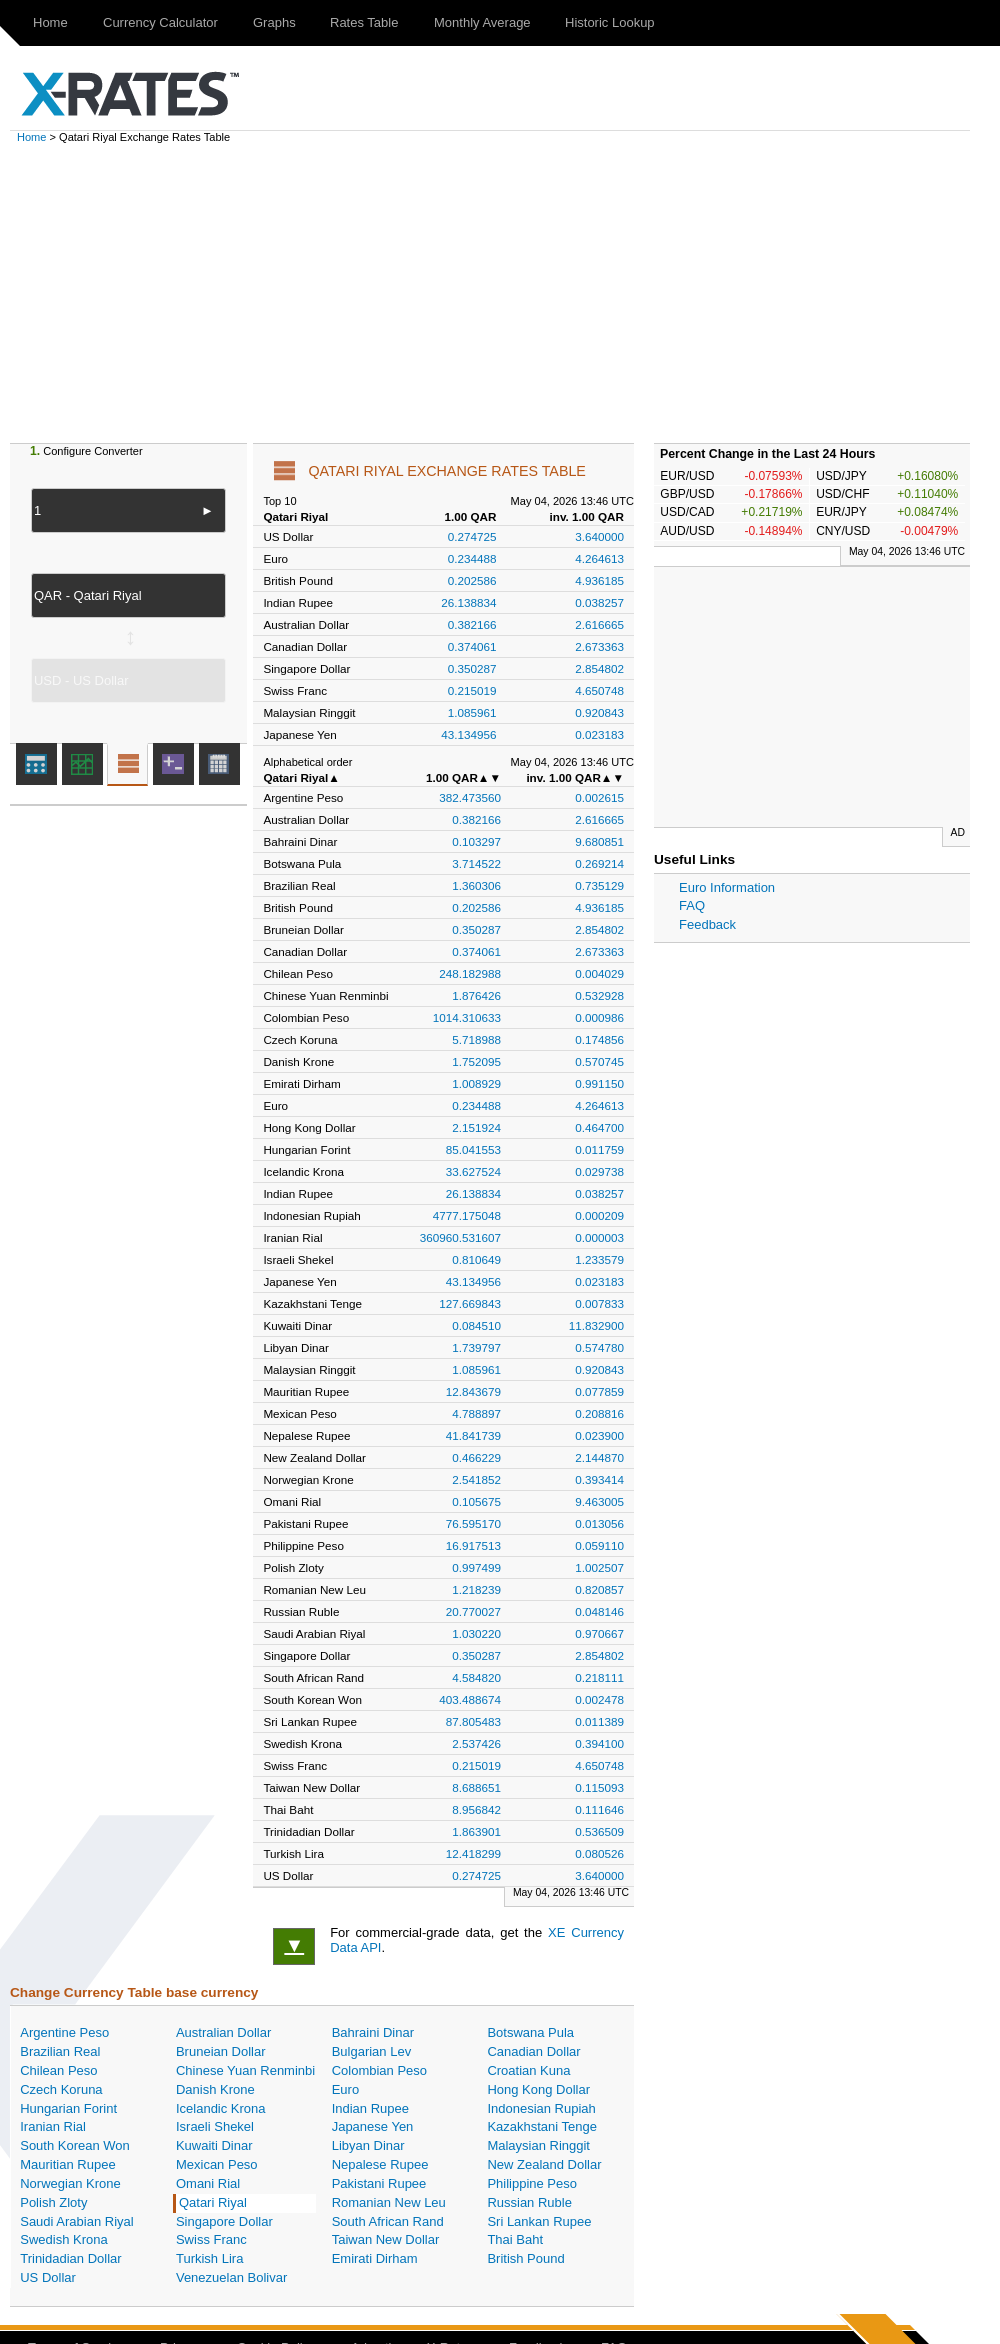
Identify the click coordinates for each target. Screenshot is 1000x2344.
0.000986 (599, 1017)
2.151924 (476, 1127)
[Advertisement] (510, 293)
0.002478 (599, 1699)
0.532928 (599, 995)
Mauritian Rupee (67, 2164)
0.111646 (599, 1809)
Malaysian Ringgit (538, 2145)
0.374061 (472, 646)
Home (50, 22)
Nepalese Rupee (380, 2164)
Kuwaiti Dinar (214, 2145)
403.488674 (470, 1699)
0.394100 (599, 1743)
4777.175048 (467, 1215)
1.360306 (476, 885)
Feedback (707, 924)
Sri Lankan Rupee (539, 2221)
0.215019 (472, 690)
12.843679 (473, 1391)
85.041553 (473, 1149)
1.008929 (476, 1083)
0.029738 (599, 1171)
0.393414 (599, 1479)
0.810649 (476, 1259)
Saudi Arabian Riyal (76, 2221)
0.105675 (476, 1501)
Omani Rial (208, 2183)
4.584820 (476, 1677)
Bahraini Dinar (373, 2032)
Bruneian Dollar (221, 2051)
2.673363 (599, 646)
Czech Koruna (61, 2089)
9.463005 (599, 1501)
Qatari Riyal (213, 2202)
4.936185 (599, 580)
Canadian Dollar (533, 2051)
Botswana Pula (530, 2032)
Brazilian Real (60, 2051)
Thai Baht (515, 2239)
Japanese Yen (373, 2126)
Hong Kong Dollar (538, 2089)
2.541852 (476, 1479)
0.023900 (599, 1435)
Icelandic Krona (221, 2108)
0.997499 (476, 1567)
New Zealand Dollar (544, 2164)
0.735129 (599, 885)
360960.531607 (460, 1237)
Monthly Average (482, 22)
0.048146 (599, 1611)
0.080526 (599, 1853)
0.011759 (599, 1149)
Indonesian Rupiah (541, 2108)
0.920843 (599, 712)
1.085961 (472, 712)
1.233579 (599, 1259)
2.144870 (599, 1457)
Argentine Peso (64, 2032)
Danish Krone (215, 2089)
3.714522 (476, 863)
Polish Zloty (53, 2202)
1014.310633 (467, 1017)
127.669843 (470, 1303)
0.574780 (599, 1347)
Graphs (274, 22)
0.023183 (599, 734)
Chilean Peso (58, 2070)
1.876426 (476, 995)
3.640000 (599, 536)
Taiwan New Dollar (386, 2239)
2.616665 (599, 624)
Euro (345, 2089)
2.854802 (599, 668)
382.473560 (470, 797)
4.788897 (476, 1413)
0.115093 (599, 1787)
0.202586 (472, 580)
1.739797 (476, 1347)
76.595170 (473, 1523)
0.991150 (599, 1083)
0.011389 (599, 1721)
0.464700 (599, 1127)
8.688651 (476, 1787)
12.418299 (473, 1853)
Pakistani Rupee (379, 2183)
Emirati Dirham (375, 2258)
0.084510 (476, 1325)
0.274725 (472, 536)
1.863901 (476, 1831)
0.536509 (599, 1831)
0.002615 (599, 797)
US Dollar (48, 2277)
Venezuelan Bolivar (231, 2277)
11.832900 (596, 1325)
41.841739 (473, 1435)
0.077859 (599, 1391)
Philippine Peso (532, 2183)
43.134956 (468, 734)
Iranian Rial (53, 2126)
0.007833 (599, 1303)
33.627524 (473, 1171)
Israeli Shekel (215, 2126)
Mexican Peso (217, 2164)
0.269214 (599, 863)
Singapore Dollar (224, 2221)
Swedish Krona (63, 2239)
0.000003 (599, 1237)
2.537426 (476, 1743)
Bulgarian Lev (372, 2051)
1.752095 (476, 1061)
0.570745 (599, 1061)
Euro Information (727, 887)
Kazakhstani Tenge (542, 2126)
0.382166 (472, 624)
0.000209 (599, 1215)
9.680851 (599, 841)
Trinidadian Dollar (70, 2258)
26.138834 (468, 602)
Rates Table (364, 22)
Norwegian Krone (70, 2183)
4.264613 (599, 558)
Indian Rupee (370, 2108)
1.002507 (599, 1567)
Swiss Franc (211, 2239)
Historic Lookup (610, 22)
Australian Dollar (223, 2032)
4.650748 (599, 690)
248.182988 (470, 973)
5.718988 (476, 1039)
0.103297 (476, 841)
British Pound (525, 2258)
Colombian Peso (379, 2070)
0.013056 (599, 1523)
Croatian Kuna (528, 2070)
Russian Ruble (529, 2202)
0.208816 (599, 1413)
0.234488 (472, 558)
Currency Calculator (160, 22)
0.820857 (599, 1589)
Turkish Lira (209, 2258)
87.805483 (473, 1721)
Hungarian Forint (68, 2108)
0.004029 (599, 973)
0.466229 (476, 1457)
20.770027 (473, 1611)
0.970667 (599, 1633)
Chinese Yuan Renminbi (245, 2070)
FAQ (692, 905)
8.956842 (476, 1809)
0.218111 (599, 1677)
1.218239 (476, 1589)
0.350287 (472, 668)
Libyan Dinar (368, 2145)
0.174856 (599, 1039)
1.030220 (476, 1633)
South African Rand (388, 2221)
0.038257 (599, 602)
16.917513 (473, 1545)
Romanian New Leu (389, 2202)
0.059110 (599, 1545)
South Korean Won (75, 2145)
